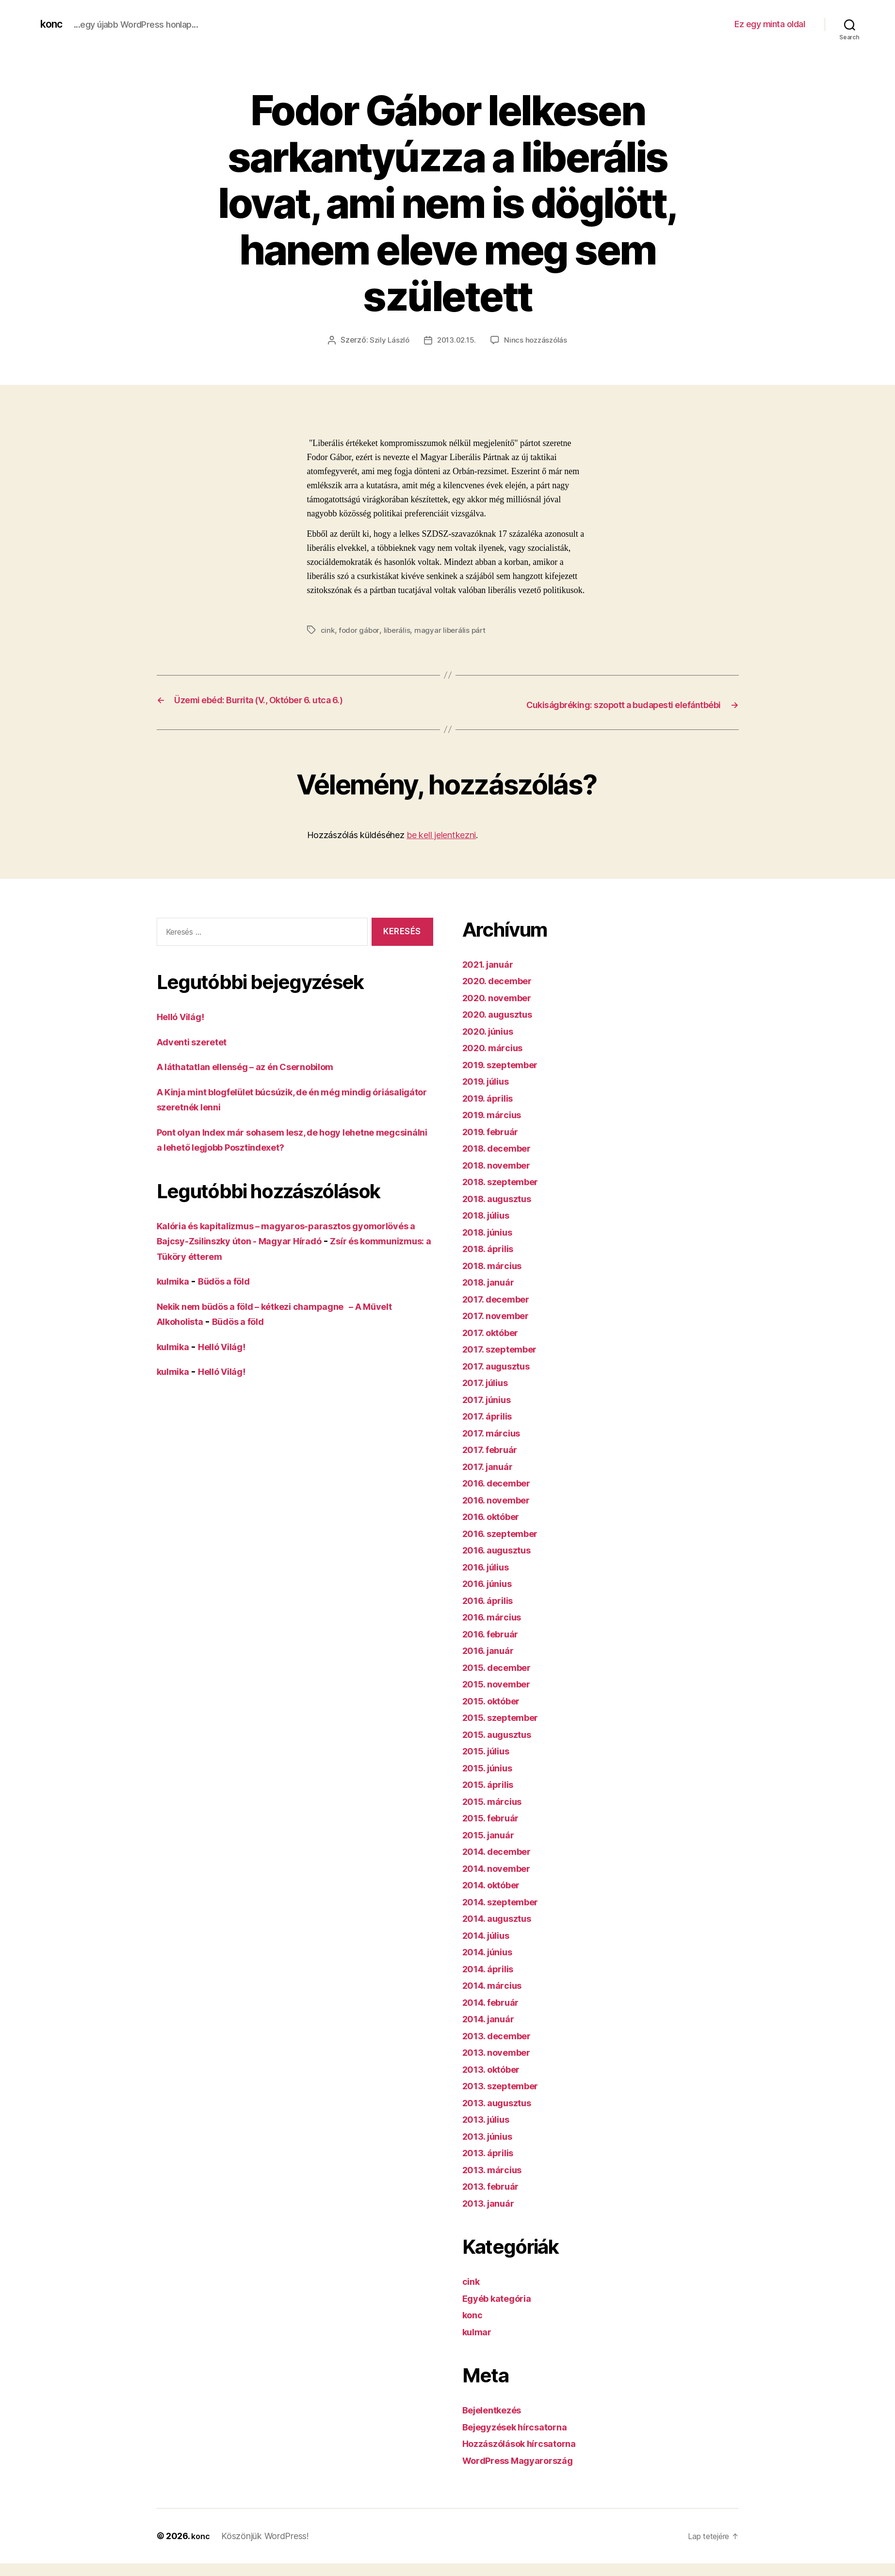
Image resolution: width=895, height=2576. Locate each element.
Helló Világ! (185, 1029)
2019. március (496, 1127)
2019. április (491, 1111)
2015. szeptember (506, 1730)
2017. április (491, 1428)
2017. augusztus (501, 1378)
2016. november (501, 1512)
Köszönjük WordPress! (267, 2548)
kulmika (176, 1294)
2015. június (491, 1780)
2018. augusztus (502, 1211)
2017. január (491, 1479)
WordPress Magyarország (525, 2473)
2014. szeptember (506, 1914)
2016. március (496, 1629)
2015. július (490, 1763)
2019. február (495, 1144)
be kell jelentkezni (441, 847)
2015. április (491, 1797)
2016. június (491, 1596)
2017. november (500, 1328)
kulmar (479, 2344)
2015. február (495, 1830)
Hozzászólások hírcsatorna (527, 2456)
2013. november (501, 2065)
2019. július (490, 1094)
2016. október (496, 1529)
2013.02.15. (456, 340)
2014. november (501, 1881)
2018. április (492, 1261)
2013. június (491, 2149)
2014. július (490, 1948)
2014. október (496, 1897)
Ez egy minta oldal (769, 24)
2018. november (501, 1178)
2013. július (490, 2132)
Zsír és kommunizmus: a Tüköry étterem (254, 1269)
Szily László (387, 340)
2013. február (495, 2199)
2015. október (496, 1713)
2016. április (491, 1613)
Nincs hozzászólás (537, 340)
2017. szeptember (505, 1361)
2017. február (494, 1462)
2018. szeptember (506, 1194)
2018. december (502, 1161)
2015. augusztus (502, 1747)
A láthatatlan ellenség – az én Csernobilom (259, 1079)
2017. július (489, 1395)
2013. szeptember (506, 2098)
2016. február (495, 1646)
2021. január (491, 977)
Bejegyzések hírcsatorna (523, 2439)
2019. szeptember (506, 1077)
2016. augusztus (502, 1562)
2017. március (495, 1445)
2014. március (496, 1998)
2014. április (492, 1981)
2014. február (495, 2015)
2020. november (501, 1010)
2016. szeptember (506, 1546)
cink (328, 630)
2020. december (502, 993)
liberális (399, 630)
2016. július (490, 1579)
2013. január (492, 2216)
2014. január (492, 2031)
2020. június (492, 1044)
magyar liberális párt (453, 630)
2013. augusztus (502, 2115)
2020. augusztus (502, 1027)
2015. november (501, 1696)
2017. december (501, 1311)
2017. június (491, 1412)
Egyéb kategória (502, 2311)
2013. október (496, 2082)
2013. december (501, 2048)
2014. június (491, 1964)
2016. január (492, 1663)
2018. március (496, 1278)
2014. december (502, 1864)
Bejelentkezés (497, 2422)
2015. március (496, 1814)
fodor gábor (360, 630)
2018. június (491, 1244)
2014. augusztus (502, 1931)
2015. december (501, 1680)
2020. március (496, 1060)
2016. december (501, 1495)
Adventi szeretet (197, 1054)
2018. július (490, 1228)
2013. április (491, 2165)
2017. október (495, 1345)
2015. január (492, 1847)
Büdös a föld (233, 1294)
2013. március (496, 2182)
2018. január (492, 1294)
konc (52, 24)
